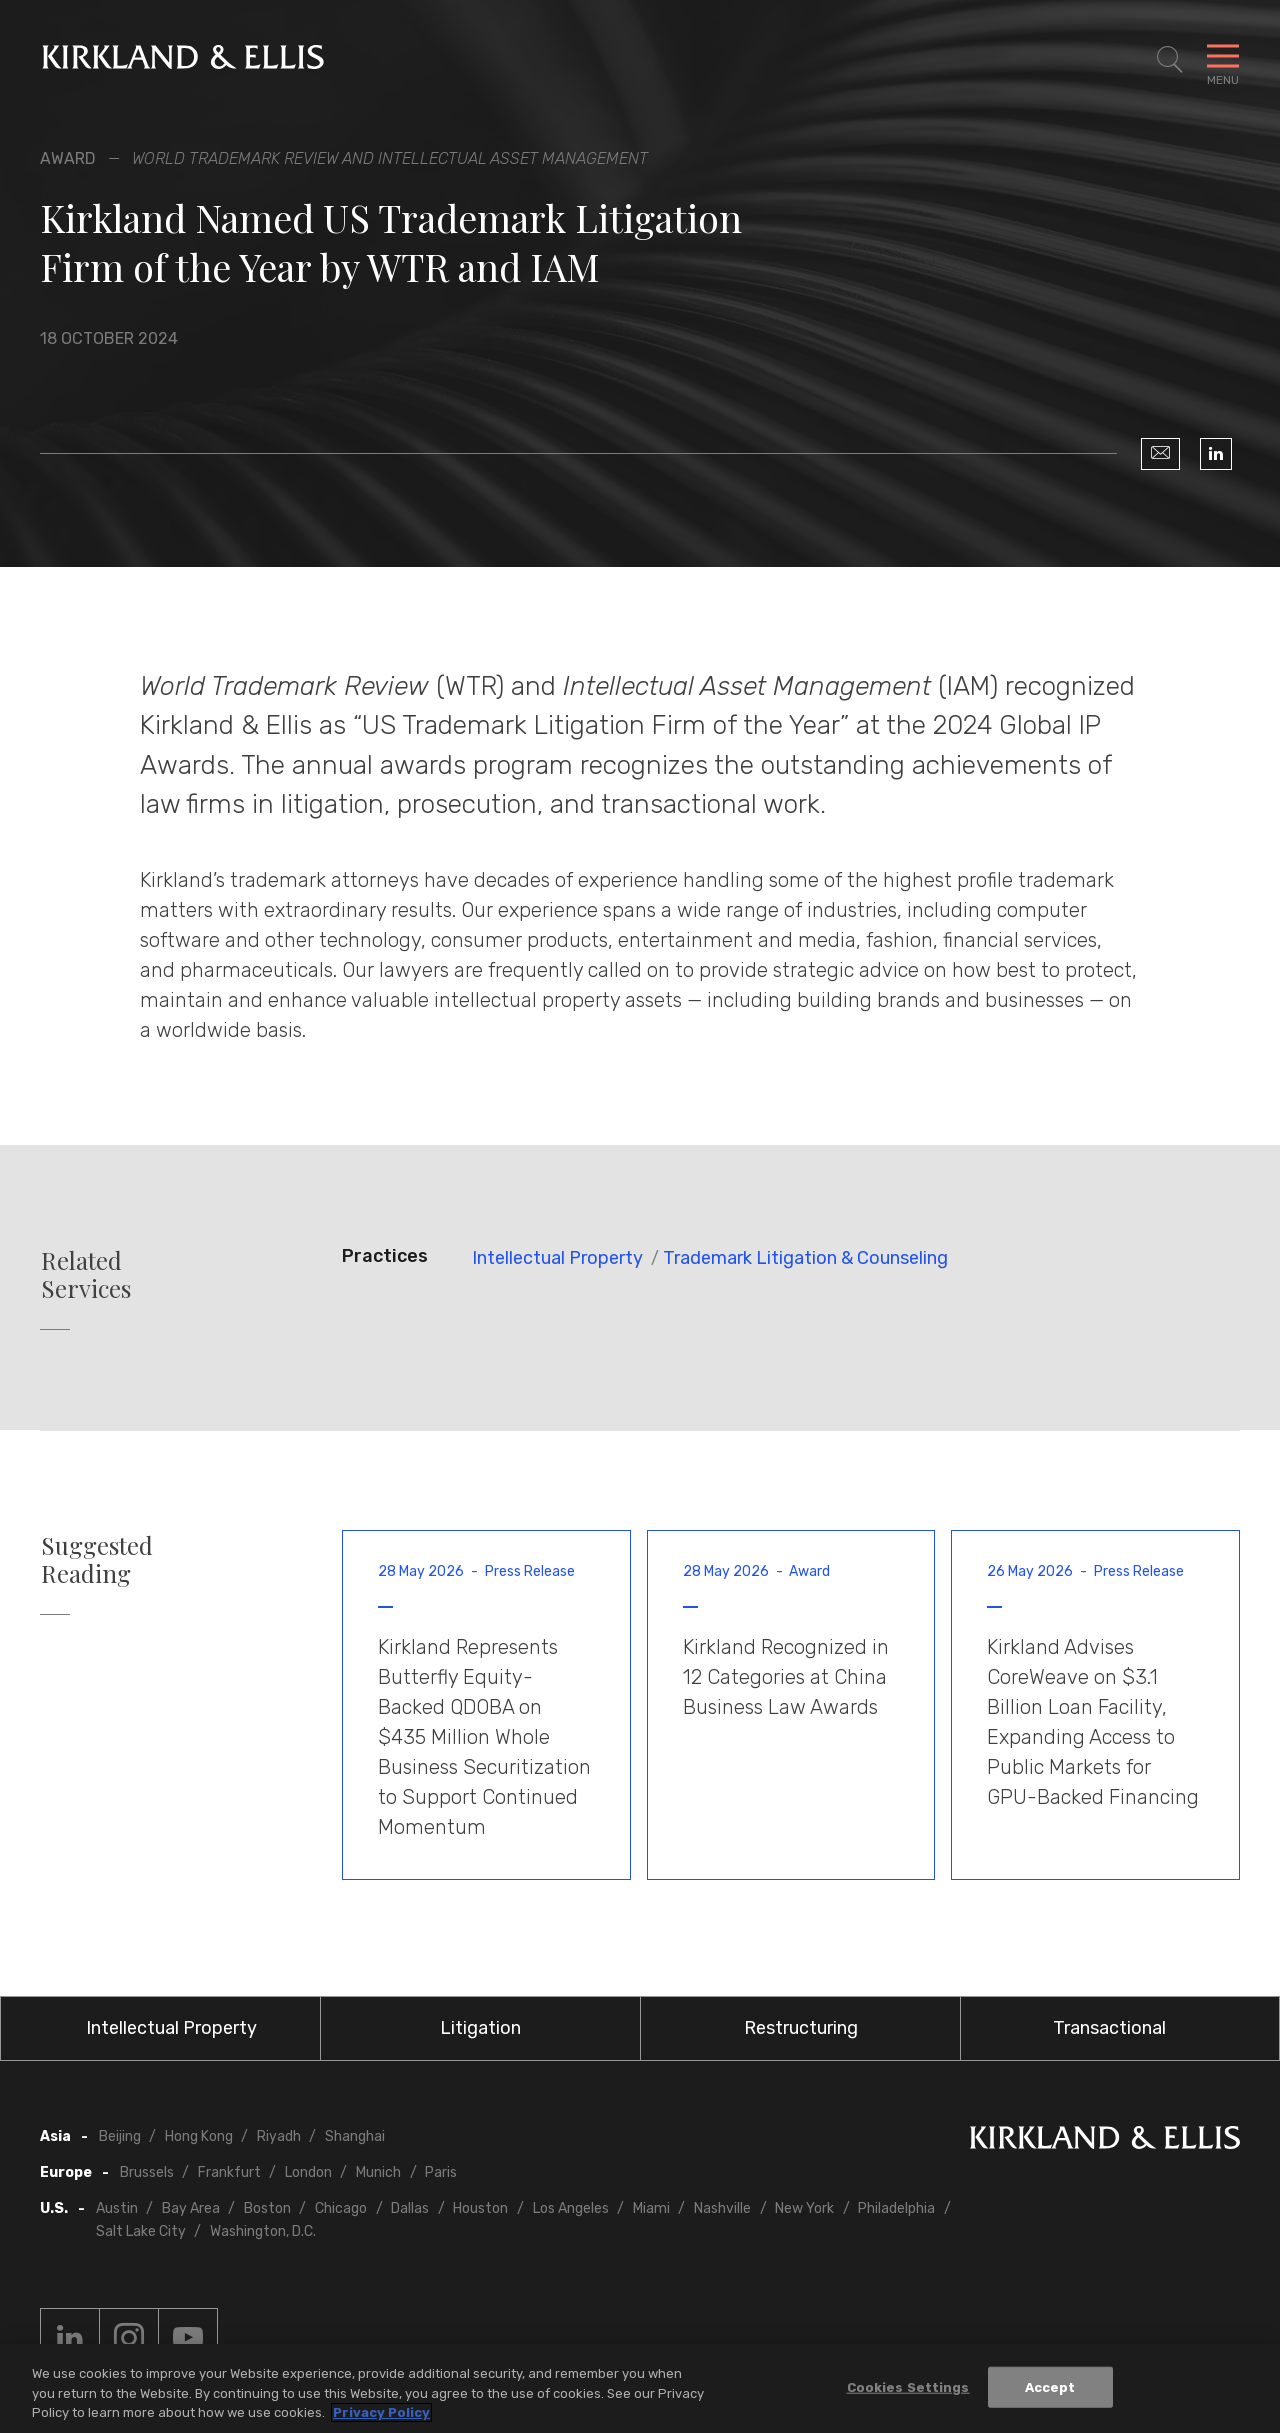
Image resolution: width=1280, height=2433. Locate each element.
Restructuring (801, 2028)
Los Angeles (571, 2208)
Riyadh (279, 2136)
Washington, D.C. (263, 2231)
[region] (640, 2388)
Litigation (480, 2028)
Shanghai (355, 2136)
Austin (117, 2208)
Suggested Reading (97, 1560)
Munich (378, 2172)
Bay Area (191, 2208)
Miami (651, 2208)
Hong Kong (199, 2136)
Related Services (86, 1275)
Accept (1050, 2386)
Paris (441, 2172)
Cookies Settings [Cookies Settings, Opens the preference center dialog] (908, 2386)
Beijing (120, 2136)
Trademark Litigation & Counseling (805, 1258)
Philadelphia (896, 2208)
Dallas (410, 2208)
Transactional (1109, 2028)
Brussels (147, 2172)
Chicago (341, 2208)
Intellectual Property (557, 1258)
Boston (267, 2208)
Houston (480, 2208)
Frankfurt (229, 2172)
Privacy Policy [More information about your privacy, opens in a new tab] (381, 2412)
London (308, 2172)
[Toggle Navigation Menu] (1223, 60)
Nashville (722, 2208)
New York (804, 2208)
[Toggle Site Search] (1170, 60)
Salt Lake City (141, 2231)
